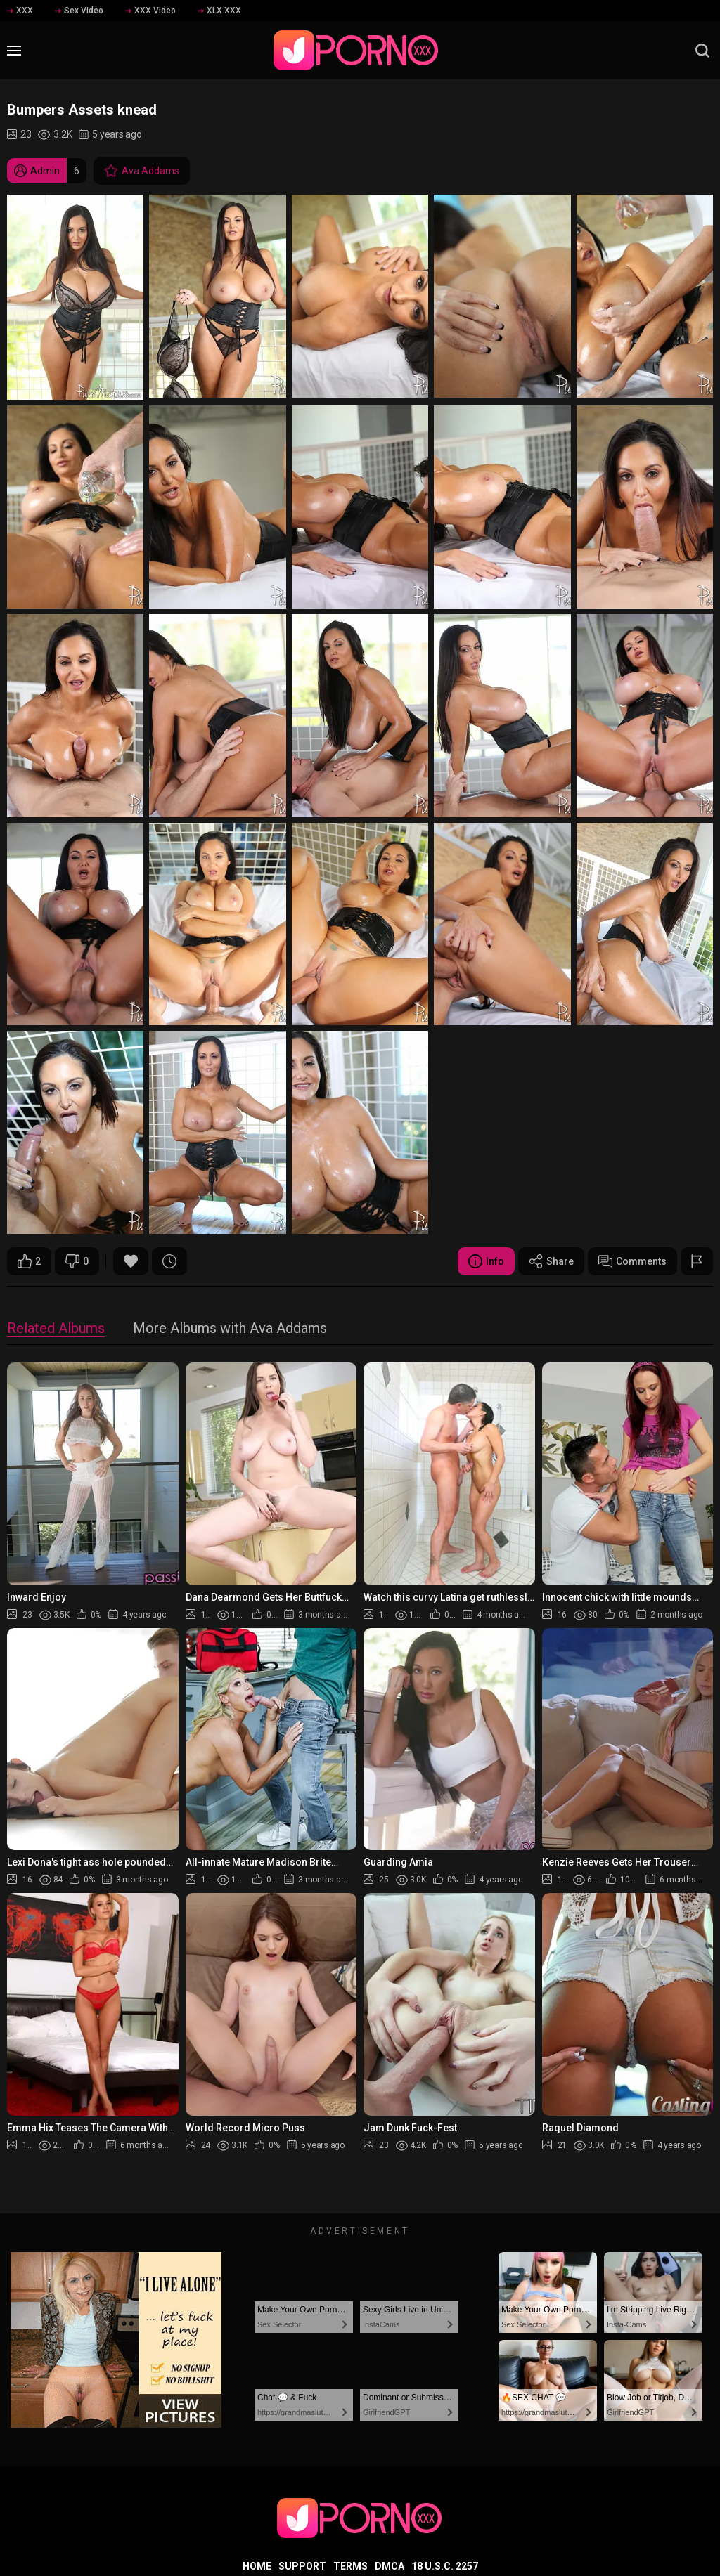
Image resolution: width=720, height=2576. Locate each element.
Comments (632, 1261)
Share (551, 1261)
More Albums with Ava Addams (230, 1329)
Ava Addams (141, 171)
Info (486, 1261)
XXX (20, 10)
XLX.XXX (219, 10)
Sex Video (79, 10)
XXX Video (150, 10)
